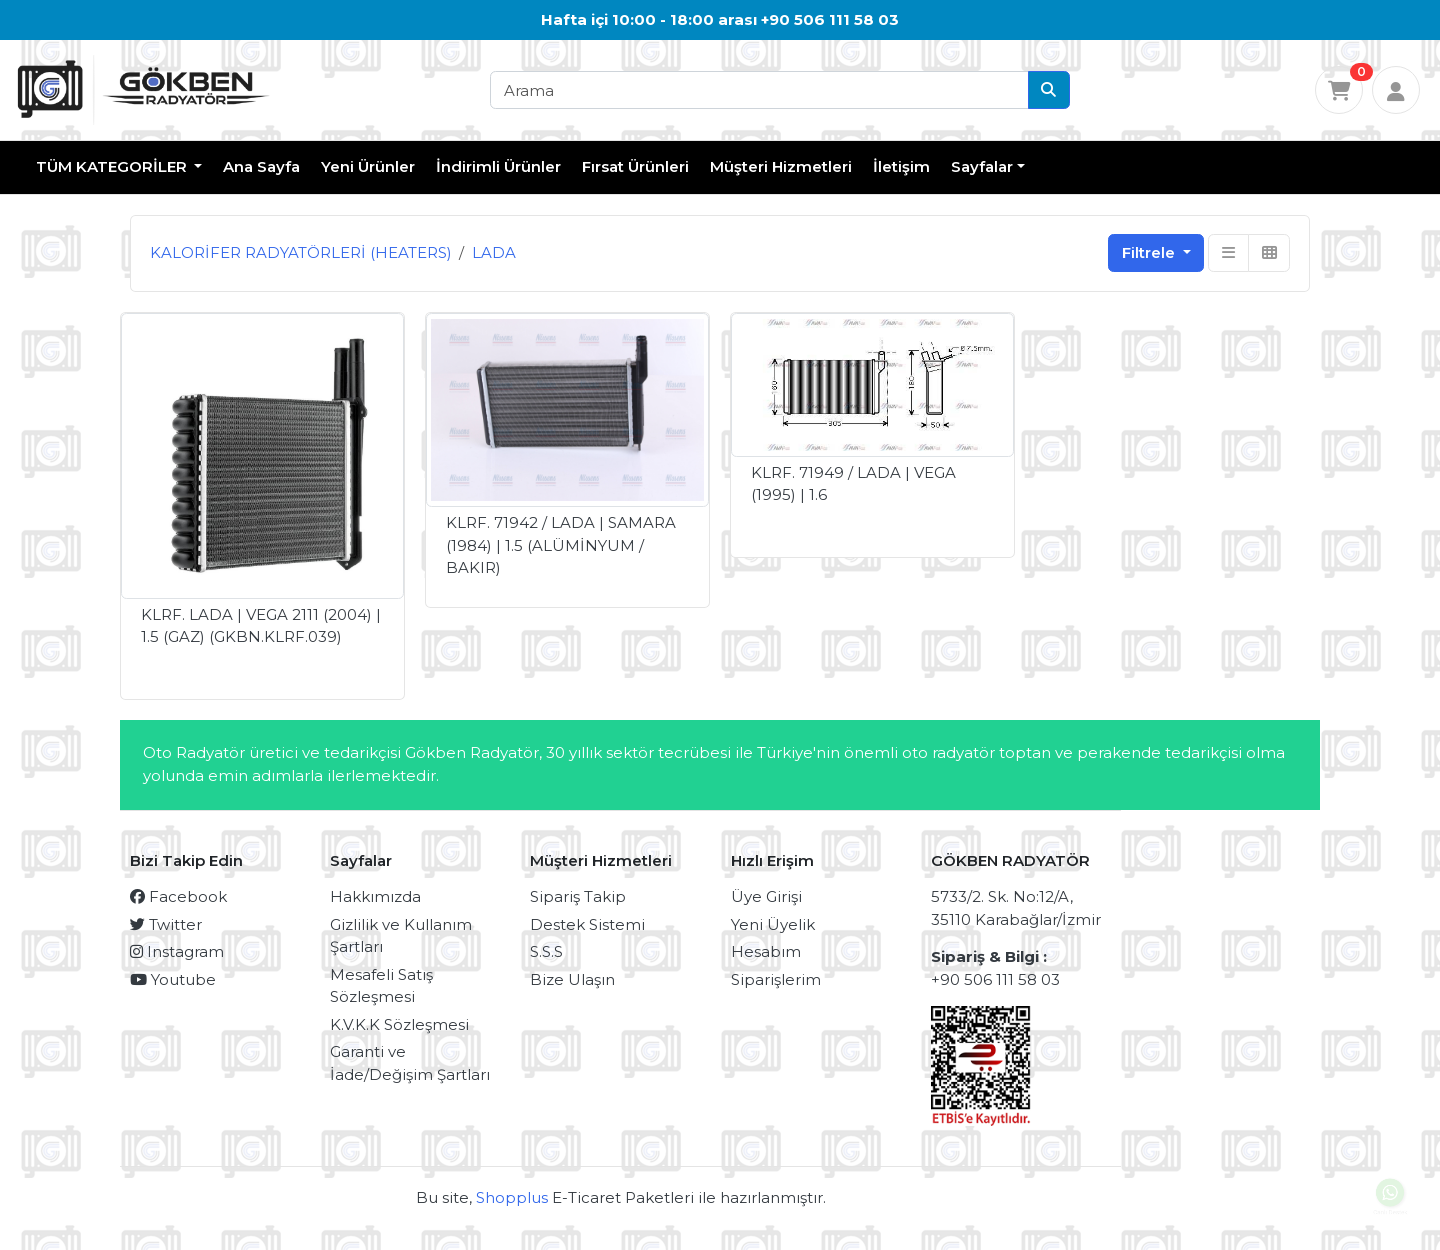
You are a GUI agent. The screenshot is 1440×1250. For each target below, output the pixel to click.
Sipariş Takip (578, 896)
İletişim (901, 166)
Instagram (177, 951)
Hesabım (766, 951)
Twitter (166, 924)
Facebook (178, 896)
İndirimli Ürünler (498, 166)
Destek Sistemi (587, 924)
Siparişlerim (776, 979)
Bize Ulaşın (572, 979)
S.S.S (546, 951)
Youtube (173, 979)
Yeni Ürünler (368, 166)
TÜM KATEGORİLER (113, 166)
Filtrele (1150, 252)
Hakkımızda (375, 896)
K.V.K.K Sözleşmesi (399, 1024)
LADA (494, 252)
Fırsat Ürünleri (635, 166)
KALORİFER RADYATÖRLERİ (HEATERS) (301, 252)
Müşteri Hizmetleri (781, 166)
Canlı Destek (1390, 1200)
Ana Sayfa (261, 166)
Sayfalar (982, 166)
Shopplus (512, 1197)
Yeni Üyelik (773, 924)
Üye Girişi (766, 896)
